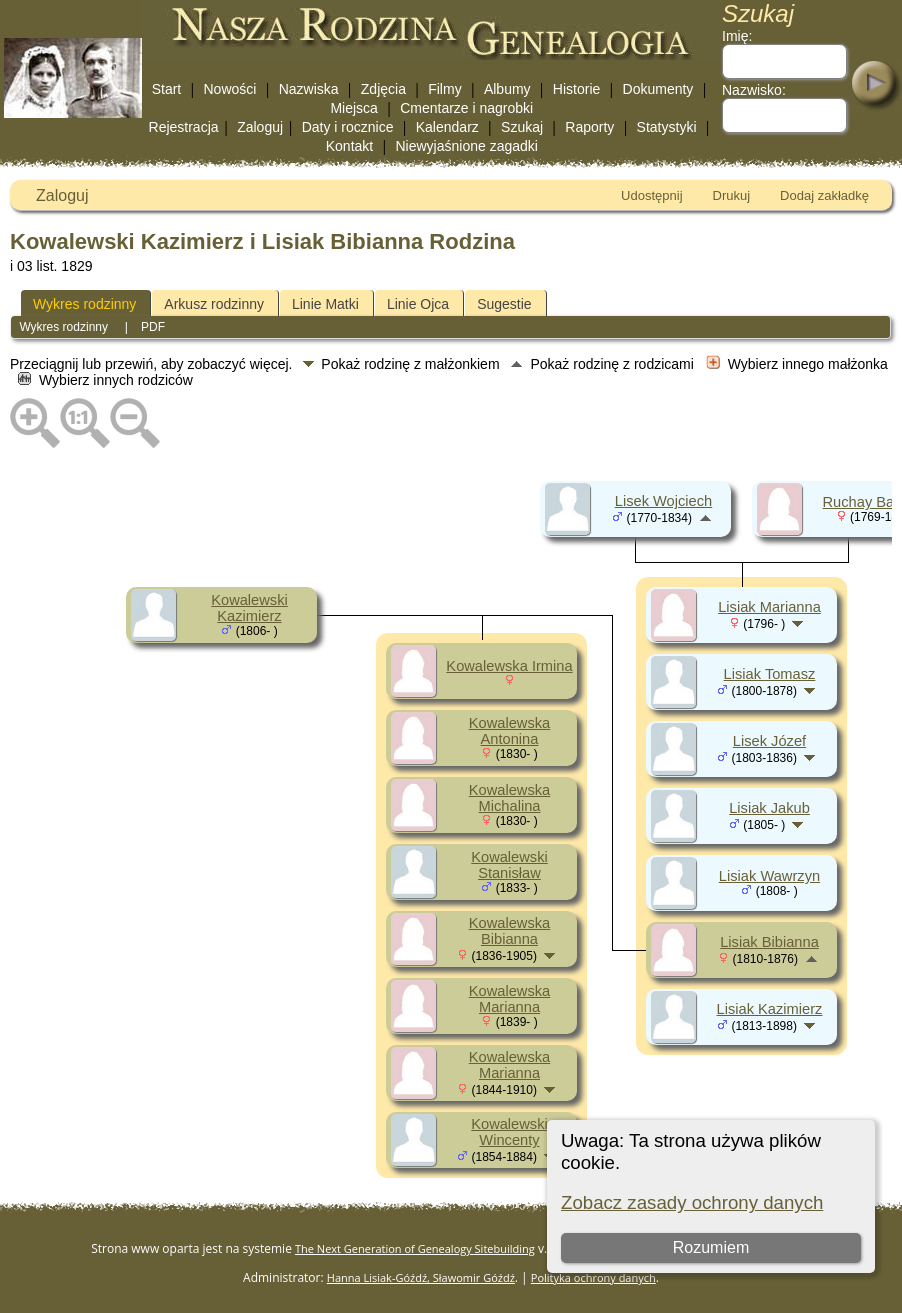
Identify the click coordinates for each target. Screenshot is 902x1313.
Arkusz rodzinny (214, 304)
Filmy (444, 89)
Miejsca (353, 108)
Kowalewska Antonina (509, 731)
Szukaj (522, 127)
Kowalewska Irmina (509, 666)
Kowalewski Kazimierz (249, 608)
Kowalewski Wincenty (509, 1132)
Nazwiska (309, 89)
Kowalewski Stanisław (509, 865)
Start (167, 89)
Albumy (507, 89)
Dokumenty (658, 89)
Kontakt (349, 146)
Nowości (230, 89)
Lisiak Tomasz (770, 674)
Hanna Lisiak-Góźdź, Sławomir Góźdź (421, 1277)
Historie (576, 89)
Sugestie (504, 304)
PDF (153, 327)
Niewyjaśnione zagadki (466, 146)
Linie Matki (325, 304)
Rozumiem (711, 1247)
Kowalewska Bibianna (509, 931)
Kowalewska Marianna (509, 999)
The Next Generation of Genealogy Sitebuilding (415, 1248)
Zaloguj (260, 127)
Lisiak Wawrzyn (769, 876)
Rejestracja (184, 127)
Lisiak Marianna (769, 607)
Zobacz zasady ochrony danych (692, 1202)
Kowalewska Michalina (509, 798)
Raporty (589, 127)
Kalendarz (447, 127)
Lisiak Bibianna (769, 942)
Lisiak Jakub (769, 808)
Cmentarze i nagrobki (466, 108)
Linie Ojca (418, 304)
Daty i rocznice (348, 127)
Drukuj (732, 195)
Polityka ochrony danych (593, 1277)
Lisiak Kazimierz (770, 1009)
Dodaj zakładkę (824, 195)
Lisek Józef (769, 741)
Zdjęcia (383, 89)
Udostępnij (651, 195)
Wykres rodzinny (84, 304)
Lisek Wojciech (663, 501)
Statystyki (667, 127)
